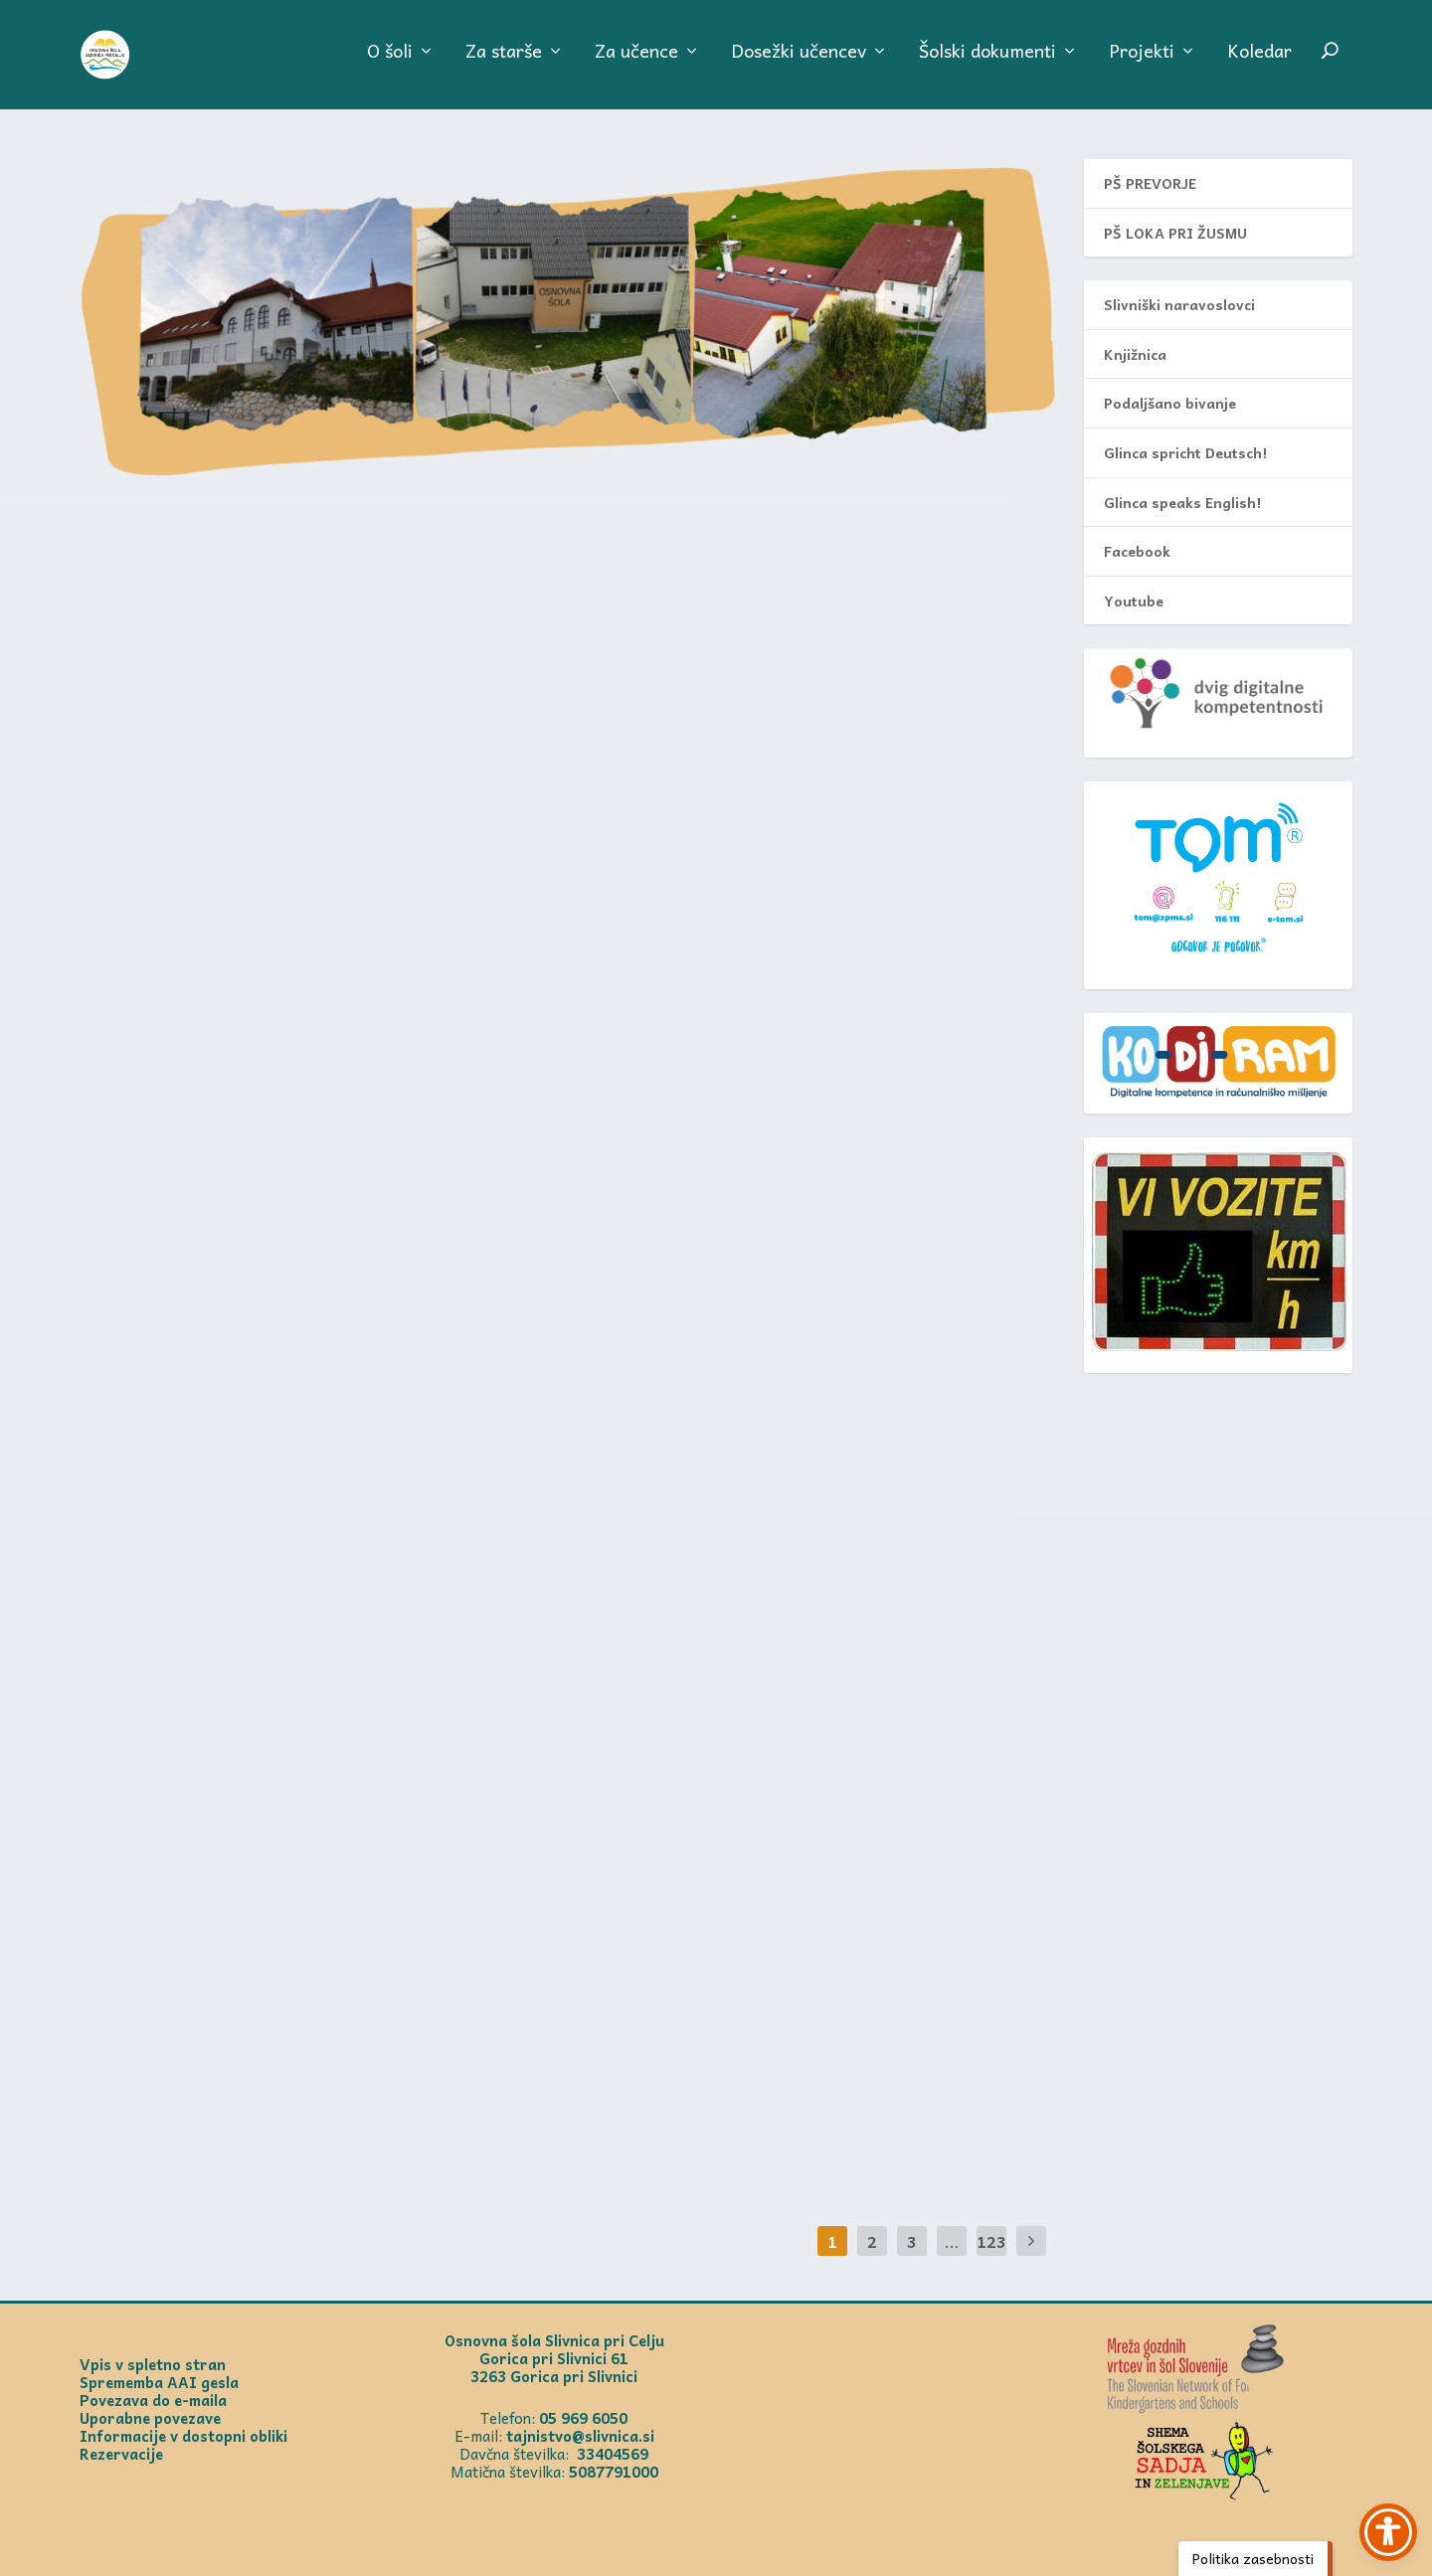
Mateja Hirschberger (193, 1201)
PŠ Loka (394, 907)
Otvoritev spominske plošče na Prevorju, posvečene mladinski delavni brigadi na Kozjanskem (790, 537)
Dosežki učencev (798, 64)
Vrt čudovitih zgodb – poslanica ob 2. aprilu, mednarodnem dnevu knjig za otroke (815, 1434)
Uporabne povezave (150, 2418)
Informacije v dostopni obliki (183, 2436)
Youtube (1134, 600)
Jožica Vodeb (671, 1490)
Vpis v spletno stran (153, 2364)
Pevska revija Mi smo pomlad (773, 851)
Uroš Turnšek (173, 2052)
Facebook (1137, 551)
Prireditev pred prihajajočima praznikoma (286, 524)
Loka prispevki (915, 1758)
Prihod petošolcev (212, 2022)
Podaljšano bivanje (1170, 403)
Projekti (1141, 64)
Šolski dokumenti (987, 64)
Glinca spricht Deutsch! (1185, 452)
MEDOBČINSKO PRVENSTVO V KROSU (794, 1119)
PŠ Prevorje (900, 592)
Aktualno (341, 567)
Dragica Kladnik (179, 567)
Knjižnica (1135, 354)
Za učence (636, 64)
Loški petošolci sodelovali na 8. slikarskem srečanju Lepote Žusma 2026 (308, 851)
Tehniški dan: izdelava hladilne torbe (295, 1158)
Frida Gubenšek (179, 907)
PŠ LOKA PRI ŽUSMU (1175, 233)
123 (991, 2241)
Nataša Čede (671, 1149)
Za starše (503, 64)
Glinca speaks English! (1182, 502)
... (952, 2241)
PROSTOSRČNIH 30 (198, 1440)
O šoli (390, 64)
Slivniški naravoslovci (1179, 304)
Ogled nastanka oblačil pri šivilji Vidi (309, 1741)
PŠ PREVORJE (1150, 183)
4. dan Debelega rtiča (730, 1996)
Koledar (1259, 64)
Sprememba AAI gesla (159, 2382)
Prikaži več (163, 726)
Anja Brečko (169, 1469)
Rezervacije (121, 2454)
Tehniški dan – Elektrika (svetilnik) (817, 1728)
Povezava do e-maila (153, 2400)
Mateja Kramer (676, 592)
